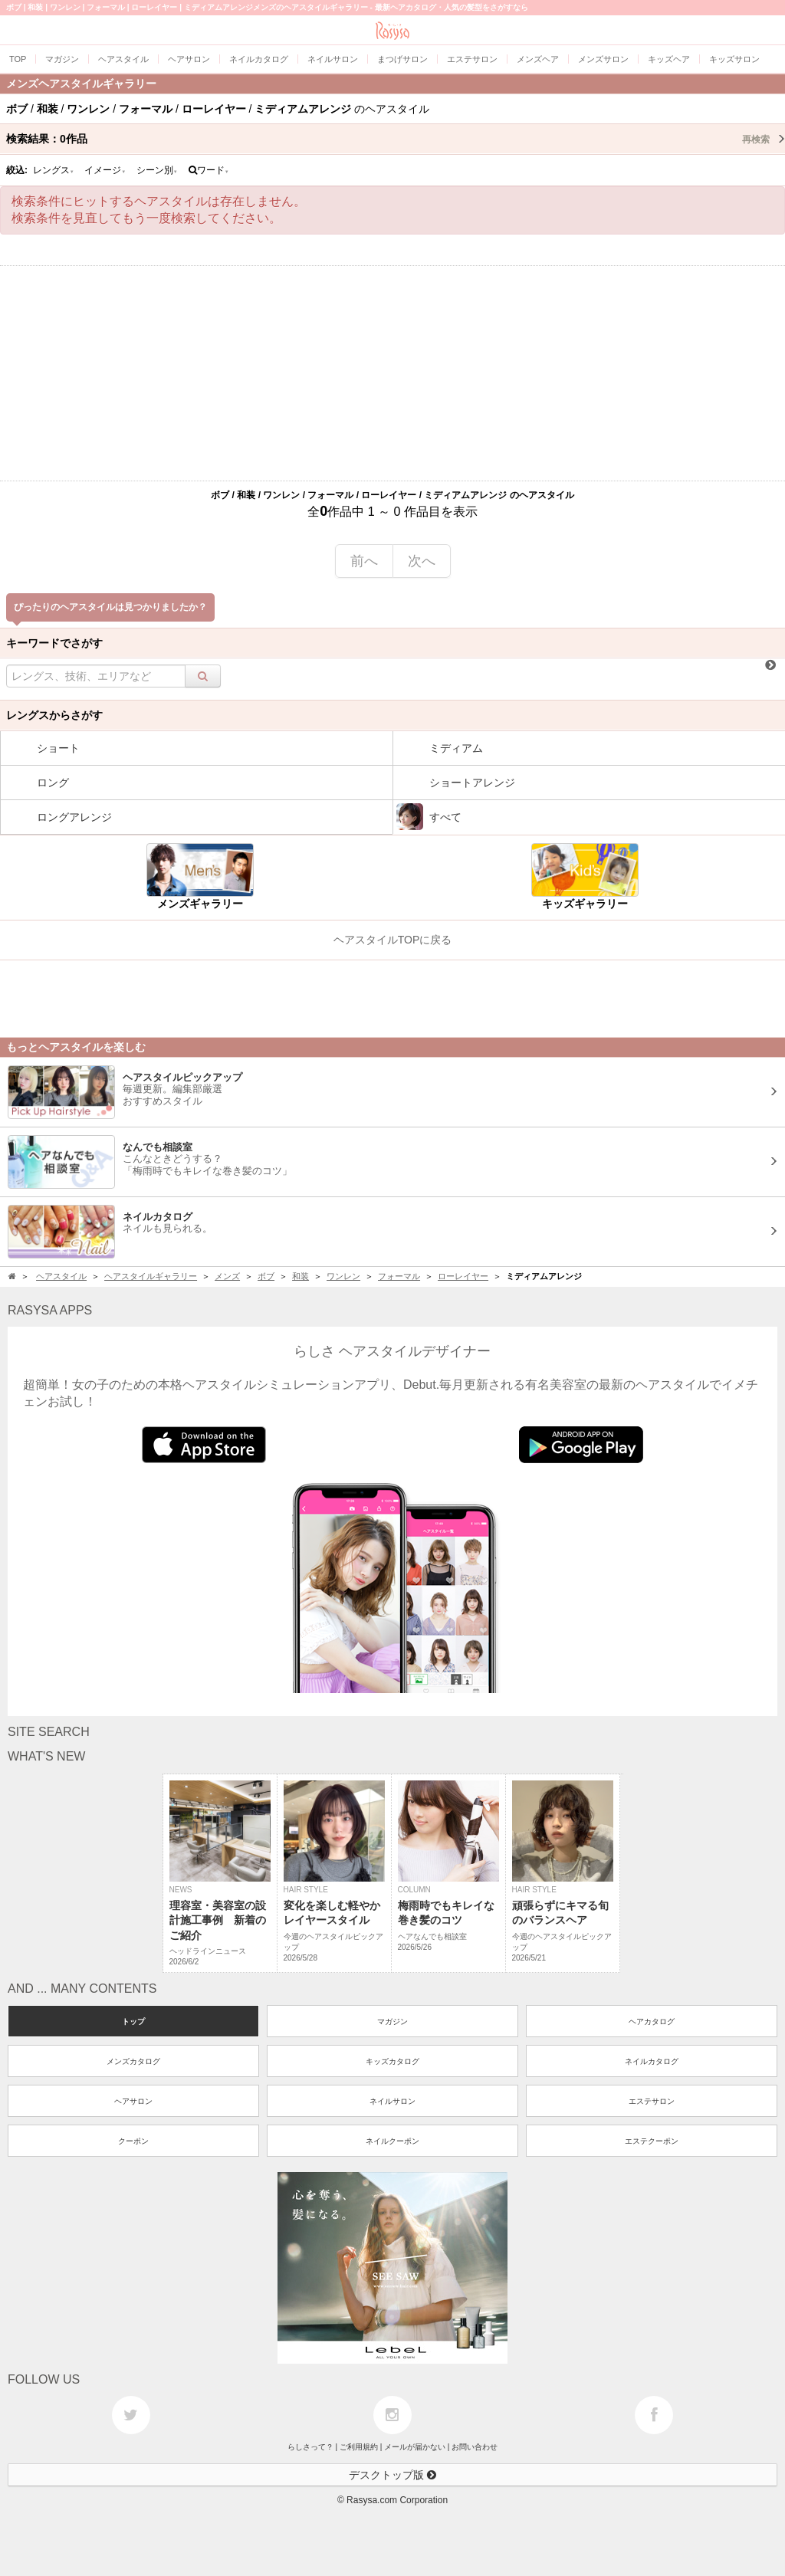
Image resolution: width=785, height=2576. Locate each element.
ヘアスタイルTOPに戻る (392, 940)
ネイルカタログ (651, 2061)
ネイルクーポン (392, 2141)
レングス (53, 170)
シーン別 (157, 170)
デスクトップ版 (392, 2475)
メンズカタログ (133, 2061)
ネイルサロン (392, 2101)
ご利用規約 (359, 2447)
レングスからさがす (54, 715)
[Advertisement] (392, 373)
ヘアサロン (133, 2101)
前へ (364, 561)
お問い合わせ (475, 2447)
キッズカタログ (392, 2061)
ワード (209, 170)
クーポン (133, 2141)
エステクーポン (651, 2141)
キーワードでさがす (54, 643)
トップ (133, 2021)
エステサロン (652, 2101)
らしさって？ (310, 2447)
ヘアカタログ (652, 2021)
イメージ (105, 170)
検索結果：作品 (395, 139)
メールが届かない (414, 2447)
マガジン (392, 2021)
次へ (421, 561)
